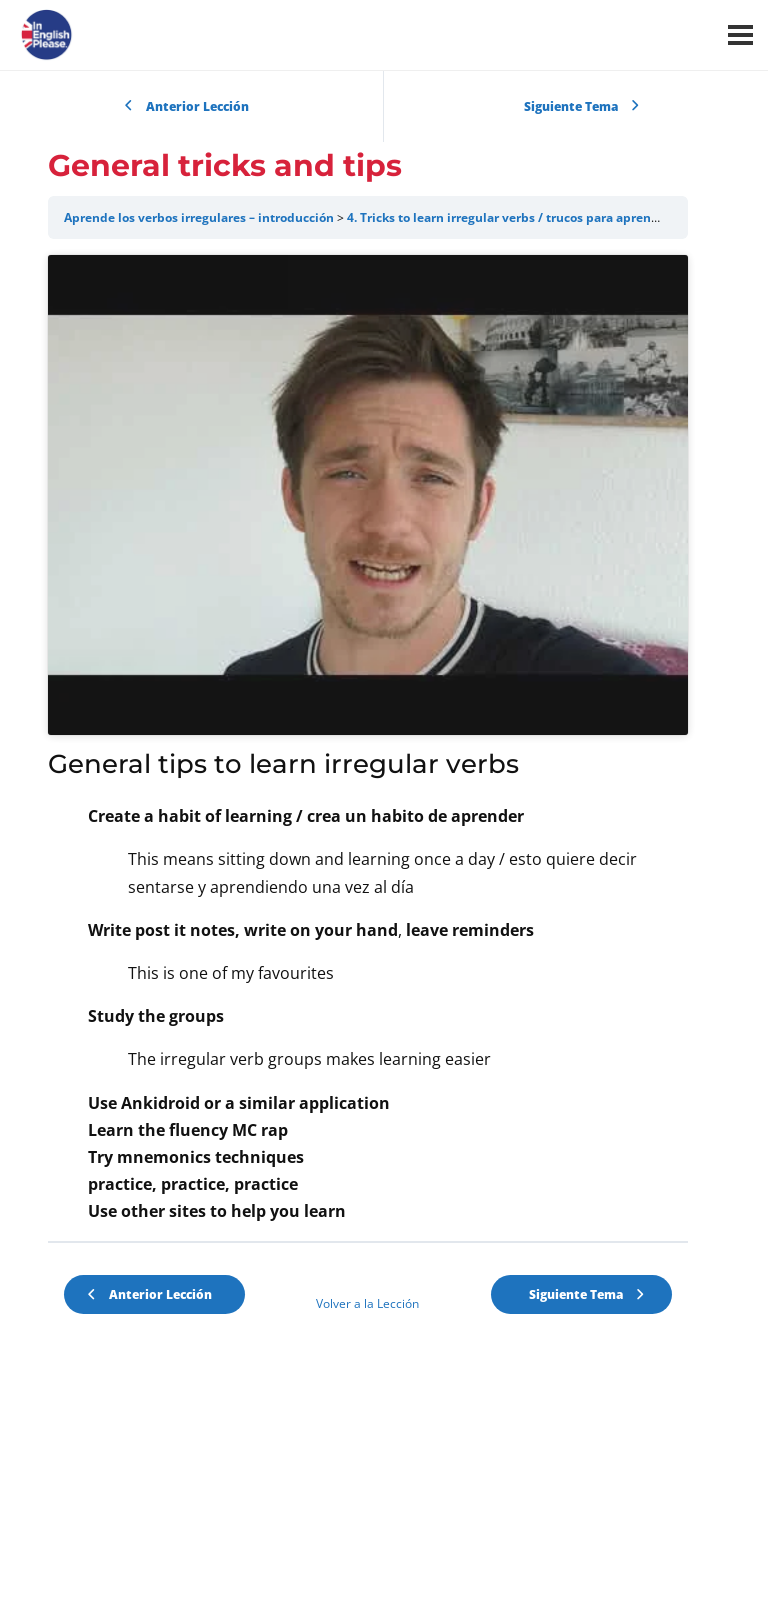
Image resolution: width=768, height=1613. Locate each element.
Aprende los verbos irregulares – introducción (199, 217)
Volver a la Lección (367, 1431)
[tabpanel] (368, 804)
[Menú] (740, 35)
